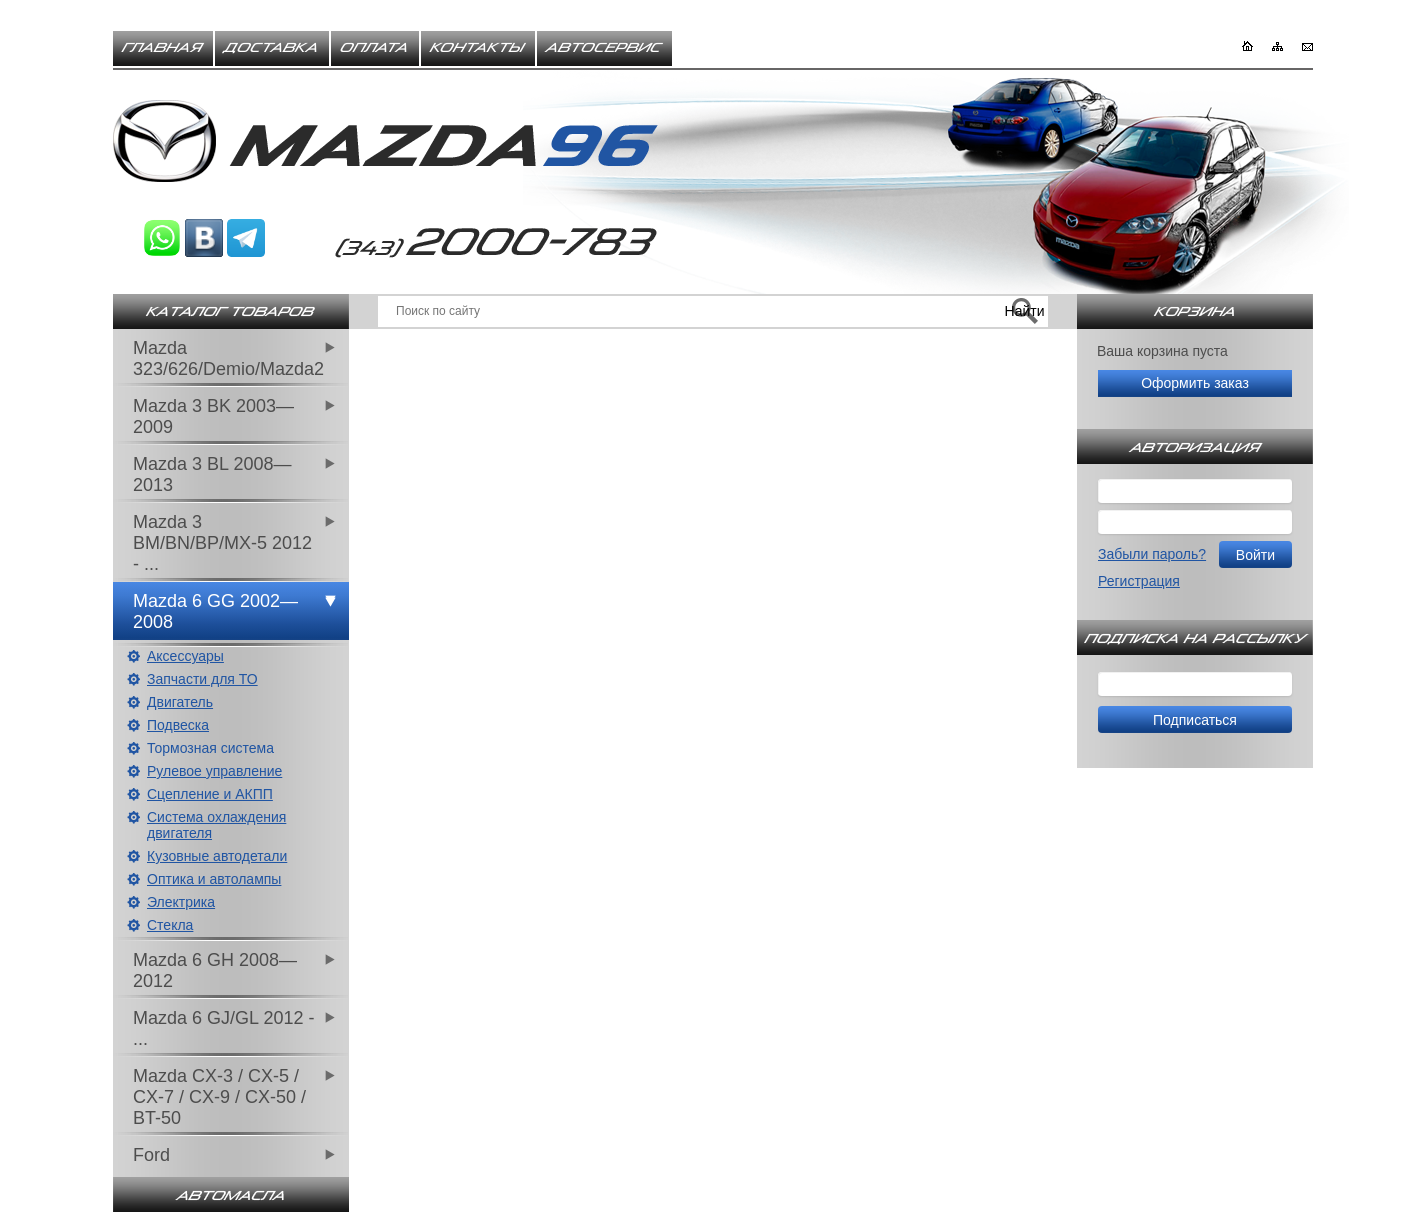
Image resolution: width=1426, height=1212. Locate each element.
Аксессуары (185, 656)
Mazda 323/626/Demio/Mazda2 (228, 358)
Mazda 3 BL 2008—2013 (212, 474)
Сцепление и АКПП (210, 794)
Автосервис (604, 48)
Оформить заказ (1195, 383)
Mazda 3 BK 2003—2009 (213, 416)
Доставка (272, 48)
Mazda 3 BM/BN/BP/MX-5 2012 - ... (222, 543)
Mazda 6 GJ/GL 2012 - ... (223, 1028)
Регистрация (1139, 581)
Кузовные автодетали (217, 856)
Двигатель (180, 702)
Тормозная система (210, 748)
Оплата (375, 48)
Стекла (170, 925)
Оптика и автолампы (214, 879)
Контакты (478, 48)
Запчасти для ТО (202, 679)
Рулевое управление (214, 771)
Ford (151, 1155)
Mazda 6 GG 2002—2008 (215, 611)
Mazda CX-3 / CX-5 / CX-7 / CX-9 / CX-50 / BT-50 (219, 1097)
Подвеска (178, 725)
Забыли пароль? (1152, 554)
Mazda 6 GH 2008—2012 (215, 970)
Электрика (181, 902)
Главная (163, 48)
